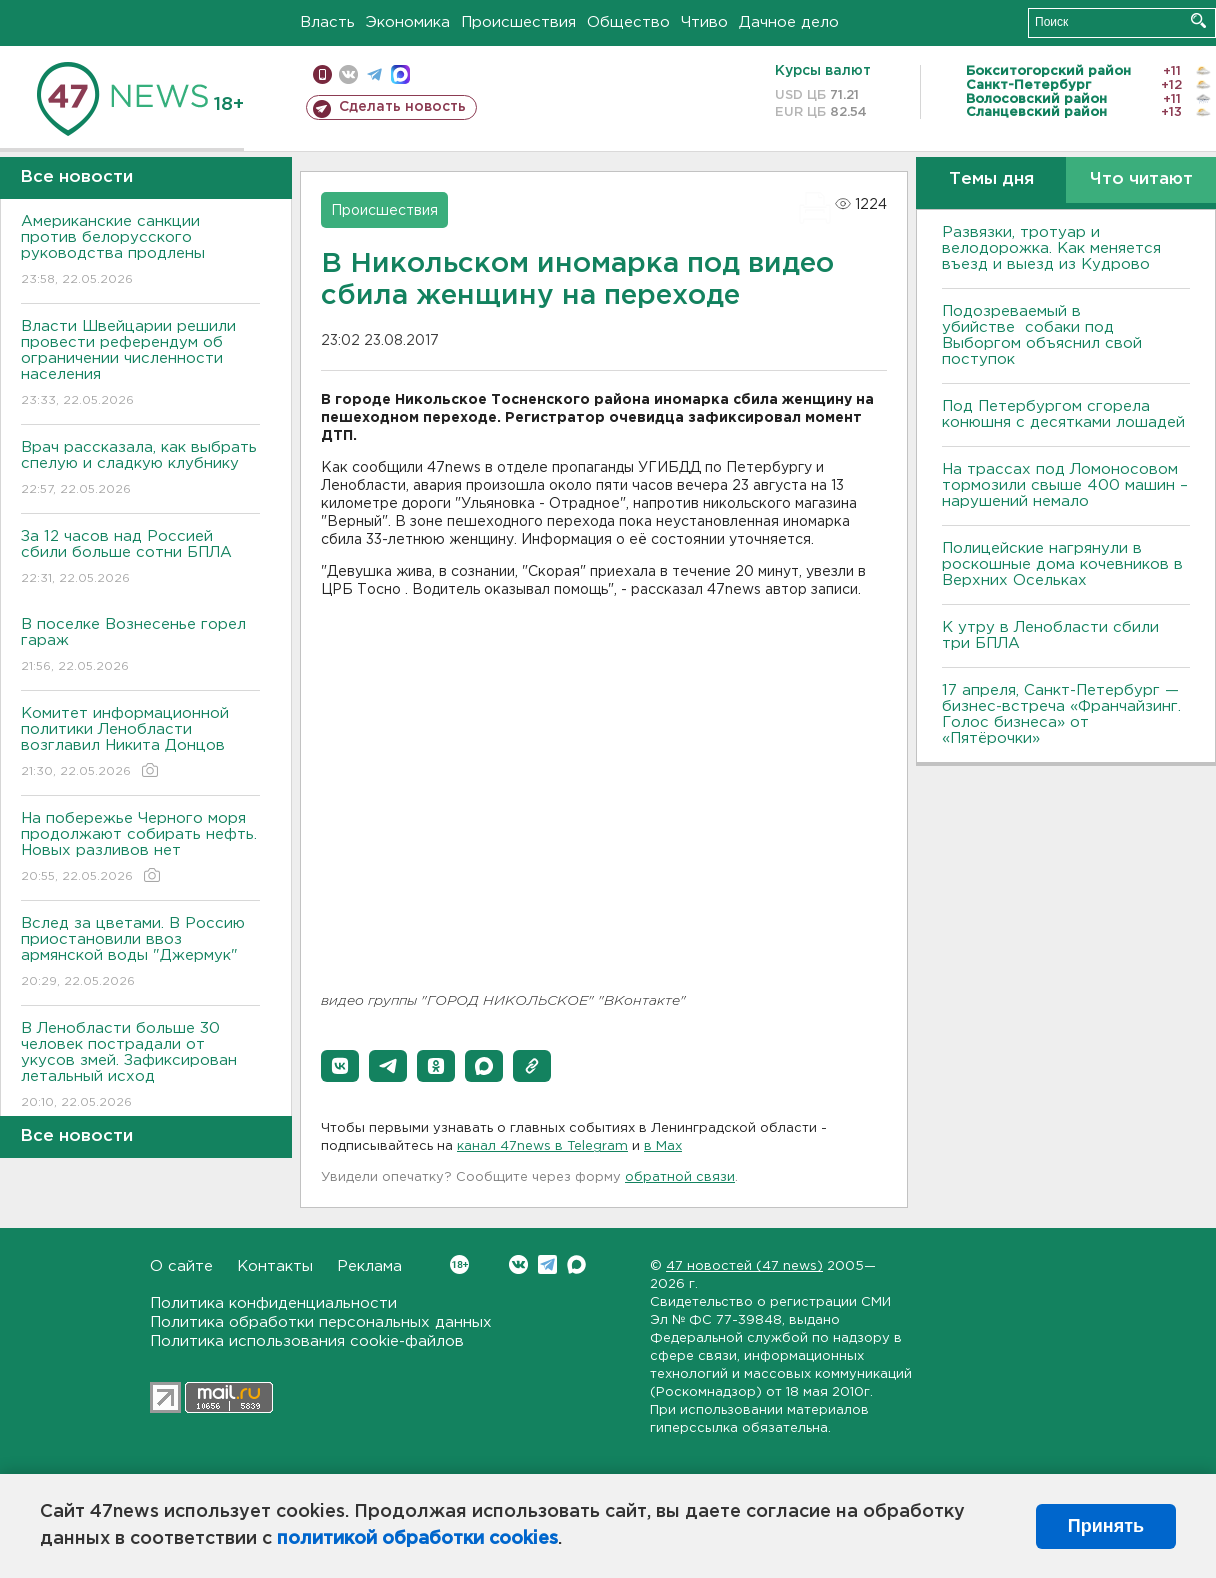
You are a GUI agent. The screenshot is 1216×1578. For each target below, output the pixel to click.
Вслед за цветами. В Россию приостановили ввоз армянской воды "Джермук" (140, 953)
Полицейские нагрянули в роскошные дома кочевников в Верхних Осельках (1062, 564)
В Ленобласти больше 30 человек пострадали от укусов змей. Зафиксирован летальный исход (140, 1066)
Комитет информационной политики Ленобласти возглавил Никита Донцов (140, 743)
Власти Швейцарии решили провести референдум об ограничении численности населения (140, 364)
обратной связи (680, 1177)
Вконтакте (459, 1264)
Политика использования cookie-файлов (307, 1341)
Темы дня (991, 179)
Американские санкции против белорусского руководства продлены (140, 251)
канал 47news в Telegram (542, 1146)
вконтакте (348, 74)
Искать (1198, 20)
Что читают (1141, 179)
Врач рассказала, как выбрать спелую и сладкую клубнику (140, 469)
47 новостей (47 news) (744, 1266)
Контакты (275, 1266)
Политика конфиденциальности (273, 1303)
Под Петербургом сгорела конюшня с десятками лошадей (1063, 414)
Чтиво (704, 22)
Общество (628, 22)
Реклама (369, 1266)
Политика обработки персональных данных (321, 1322)
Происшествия (518, 22)
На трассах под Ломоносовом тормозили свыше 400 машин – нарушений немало (1065, 485)
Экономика (408, 22)
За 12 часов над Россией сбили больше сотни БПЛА (140, 558)
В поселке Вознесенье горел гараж (140, 646)
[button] (340, 1066)
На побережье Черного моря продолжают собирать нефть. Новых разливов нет (140, 848)
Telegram (547, 1264)
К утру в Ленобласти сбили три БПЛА (1050, 635)
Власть (327, 22)
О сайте (181, 1266)
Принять (1106, 1526)
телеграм (374, 74)
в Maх (663, 1146)
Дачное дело (789, 22)
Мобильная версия (322, 74)
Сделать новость (402, 107)
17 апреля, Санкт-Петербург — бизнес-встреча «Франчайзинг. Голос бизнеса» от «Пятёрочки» (1061, 714)
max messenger (400, 74)
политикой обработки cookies (417, 1539)
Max (576, 1264)
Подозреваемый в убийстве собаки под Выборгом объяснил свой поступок (1042, 335)
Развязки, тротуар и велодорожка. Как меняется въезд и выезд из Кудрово (1051, 248)
